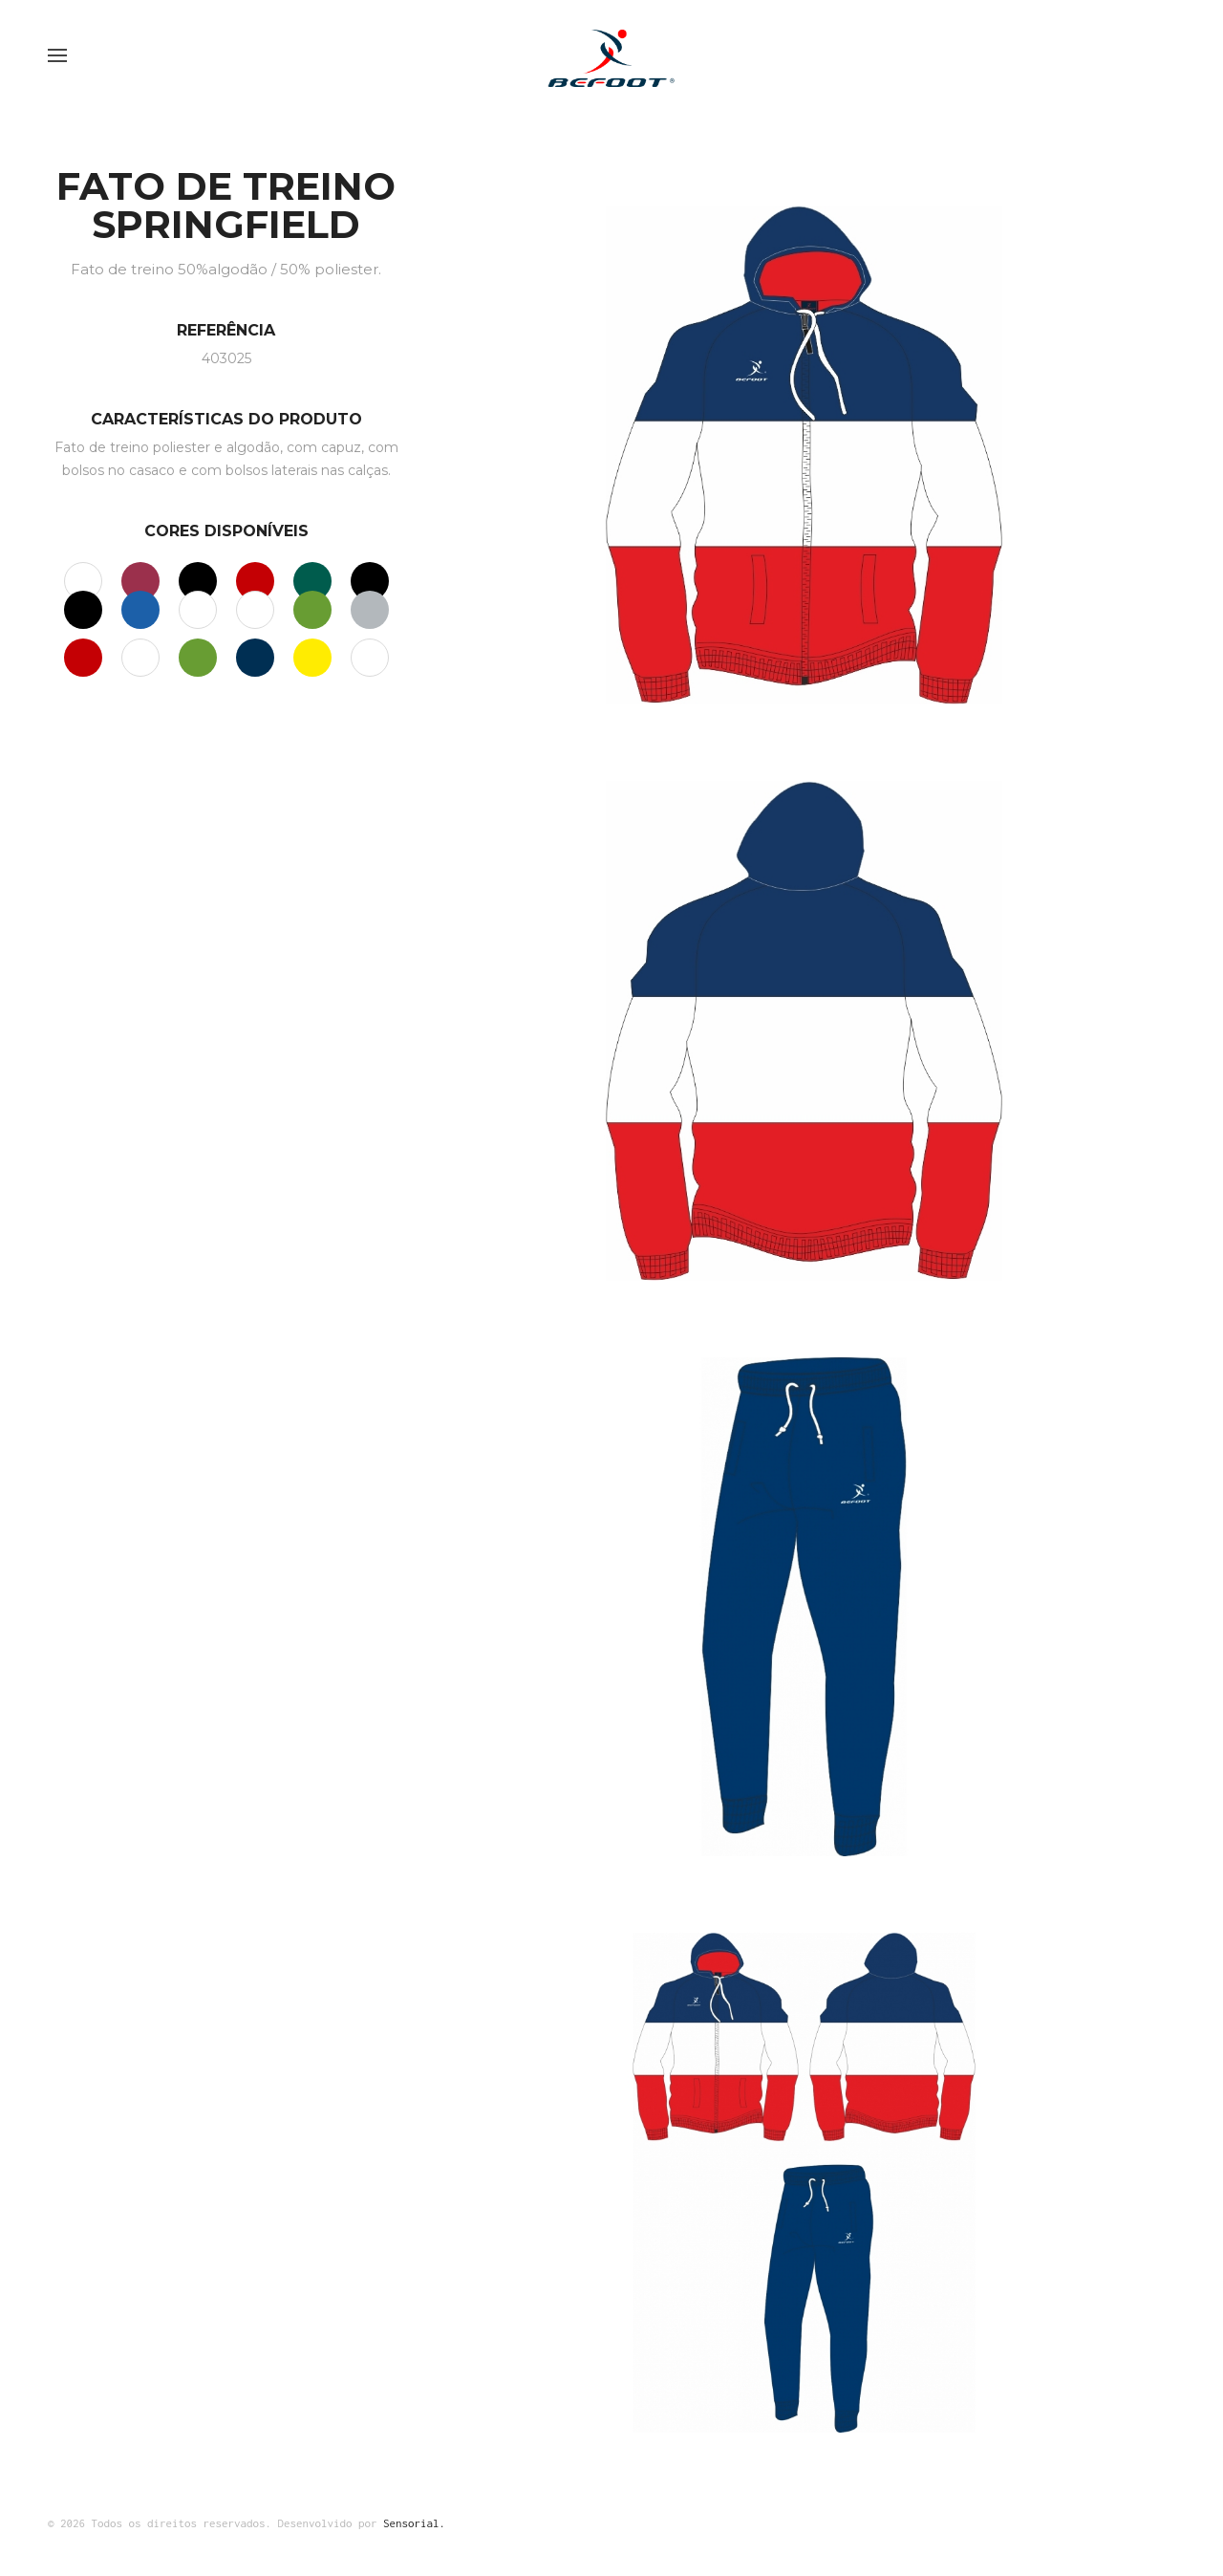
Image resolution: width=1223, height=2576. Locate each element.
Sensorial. (414, 2523)
